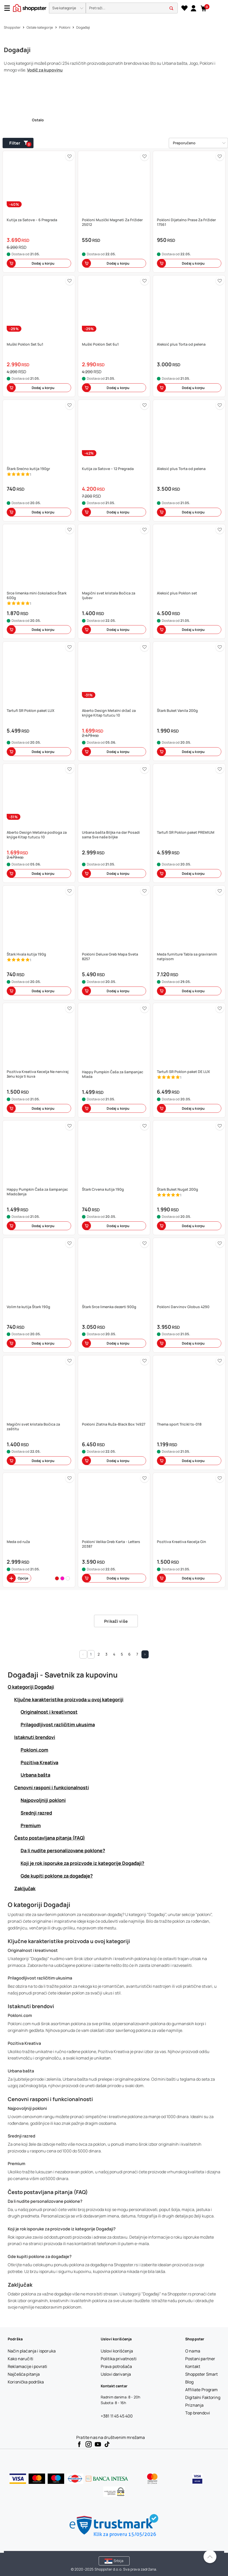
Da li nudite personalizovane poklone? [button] (63, 1850)
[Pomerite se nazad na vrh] (210, 2556)
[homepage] (29, 7)
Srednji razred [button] (36, 1813)
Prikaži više (116, 1621)
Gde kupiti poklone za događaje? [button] (57, 1876)
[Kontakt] (192, 2366)
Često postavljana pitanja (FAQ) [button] (49, 1838)
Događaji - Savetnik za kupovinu (63, 1675)
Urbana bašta (21, 2071)
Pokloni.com (20, 2015)
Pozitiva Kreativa (24, 2043)
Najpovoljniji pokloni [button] (43, 1800)
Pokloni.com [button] (34, 1750)
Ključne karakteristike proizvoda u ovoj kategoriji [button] (68, 1699)
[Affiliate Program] (201, 2389)
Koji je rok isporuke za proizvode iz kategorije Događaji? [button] (82, 1863)
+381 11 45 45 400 (117, 2416)
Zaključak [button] (25, 1888)
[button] (67, 8)
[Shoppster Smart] (201, 2374)
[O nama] (192, 2351)
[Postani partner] (200, 2359)
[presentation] (114, 8)
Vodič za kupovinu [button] (45, 70)
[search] (131, 8)
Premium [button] (31, 1825)
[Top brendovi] (197, 2413)
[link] (193, 8)
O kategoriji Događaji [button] (31, 1687)
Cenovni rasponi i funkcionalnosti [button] (51, 1787)
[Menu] (9, 8)
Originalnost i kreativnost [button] (49, 1712)
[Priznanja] (194, 2405)
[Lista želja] (184, 8)
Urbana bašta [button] (35, 1775)
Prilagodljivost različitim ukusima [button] (58, 1724)
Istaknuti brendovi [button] (34, 1737)
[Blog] (189, 2382)
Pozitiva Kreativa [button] (39, 1762)
